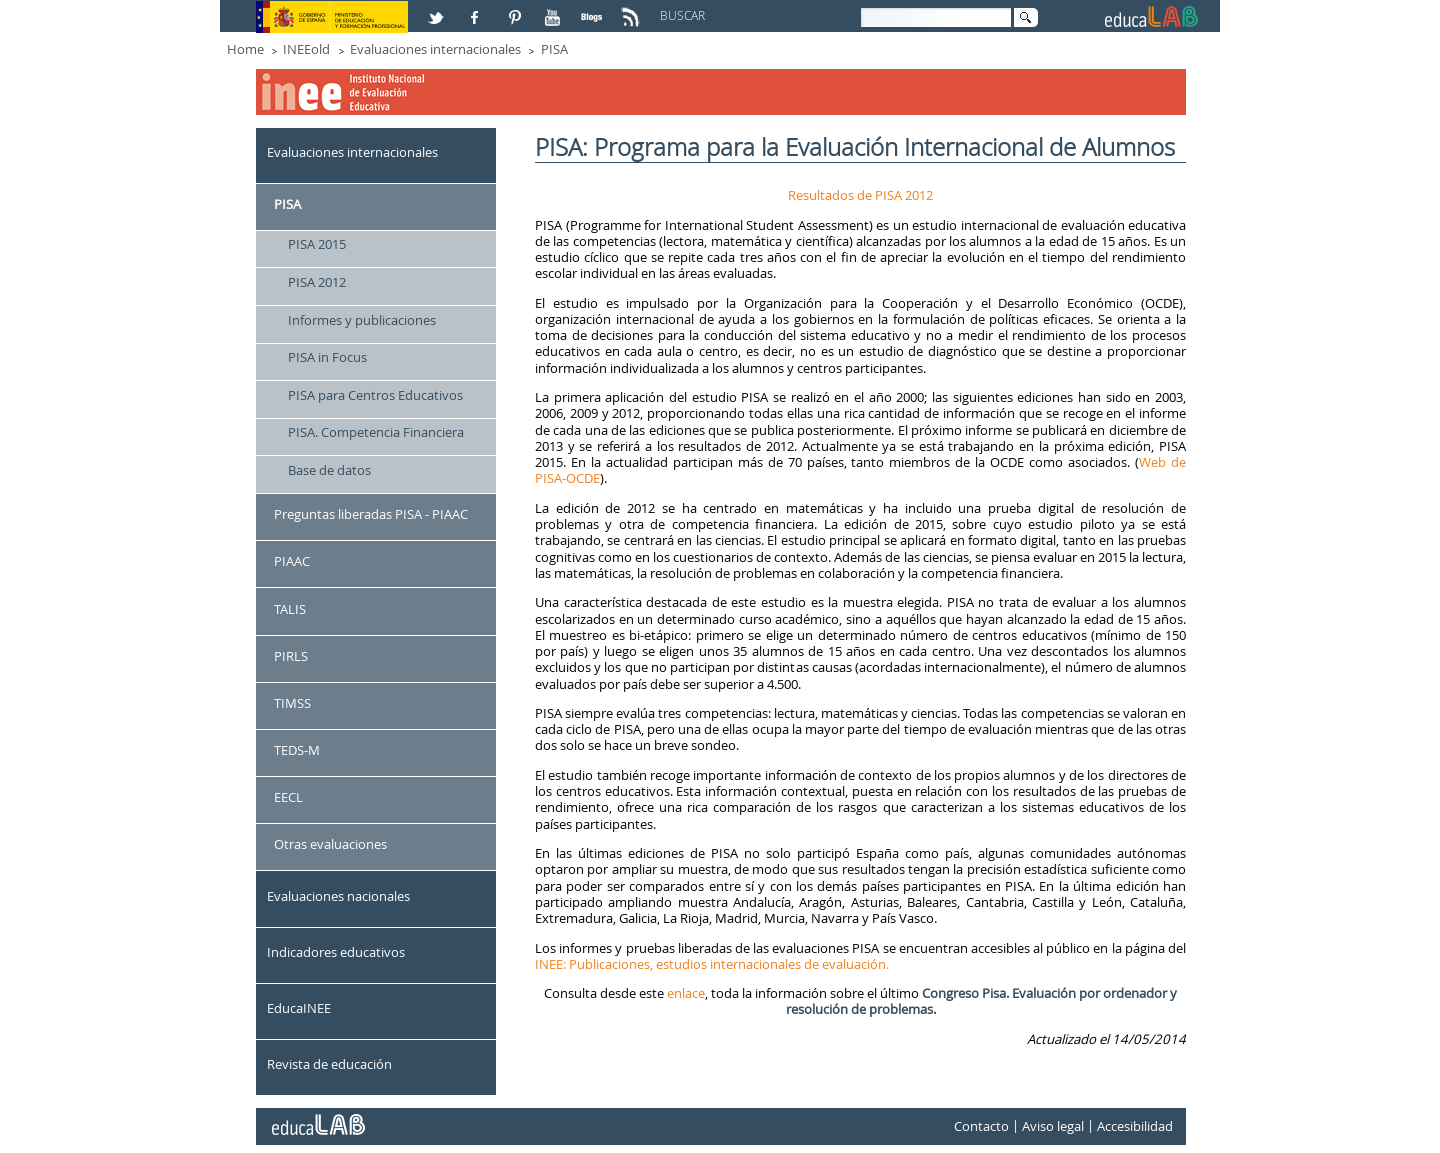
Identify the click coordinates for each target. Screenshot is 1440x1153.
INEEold (306, 49)
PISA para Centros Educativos (375, 395)
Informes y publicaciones (362, 320)
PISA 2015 (317, 244)
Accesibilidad (1135, 1126)
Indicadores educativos (336, 952)
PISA (554, 49)
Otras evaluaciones (330, 844)
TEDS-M (297, 750)
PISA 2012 (317, 282)
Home (245, 49)
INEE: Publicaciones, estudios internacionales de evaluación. (712, 964)
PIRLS (291, 656)
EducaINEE (299, 1008)
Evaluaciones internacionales (435, 49)
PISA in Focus (327, 357)
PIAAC (292, 561)
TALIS (290, 609)
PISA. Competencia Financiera (376, 432)
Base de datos (329, 470)
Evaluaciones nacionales (338, 896)
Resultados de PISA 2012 (860, 195)
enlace (686, 993)
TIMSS (292, 703)
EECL (288, 797)
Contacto (981, 1126)
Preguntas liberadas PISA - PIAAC (371, 514)
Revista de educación (329, 1064)
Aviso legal (1053, 1126)
